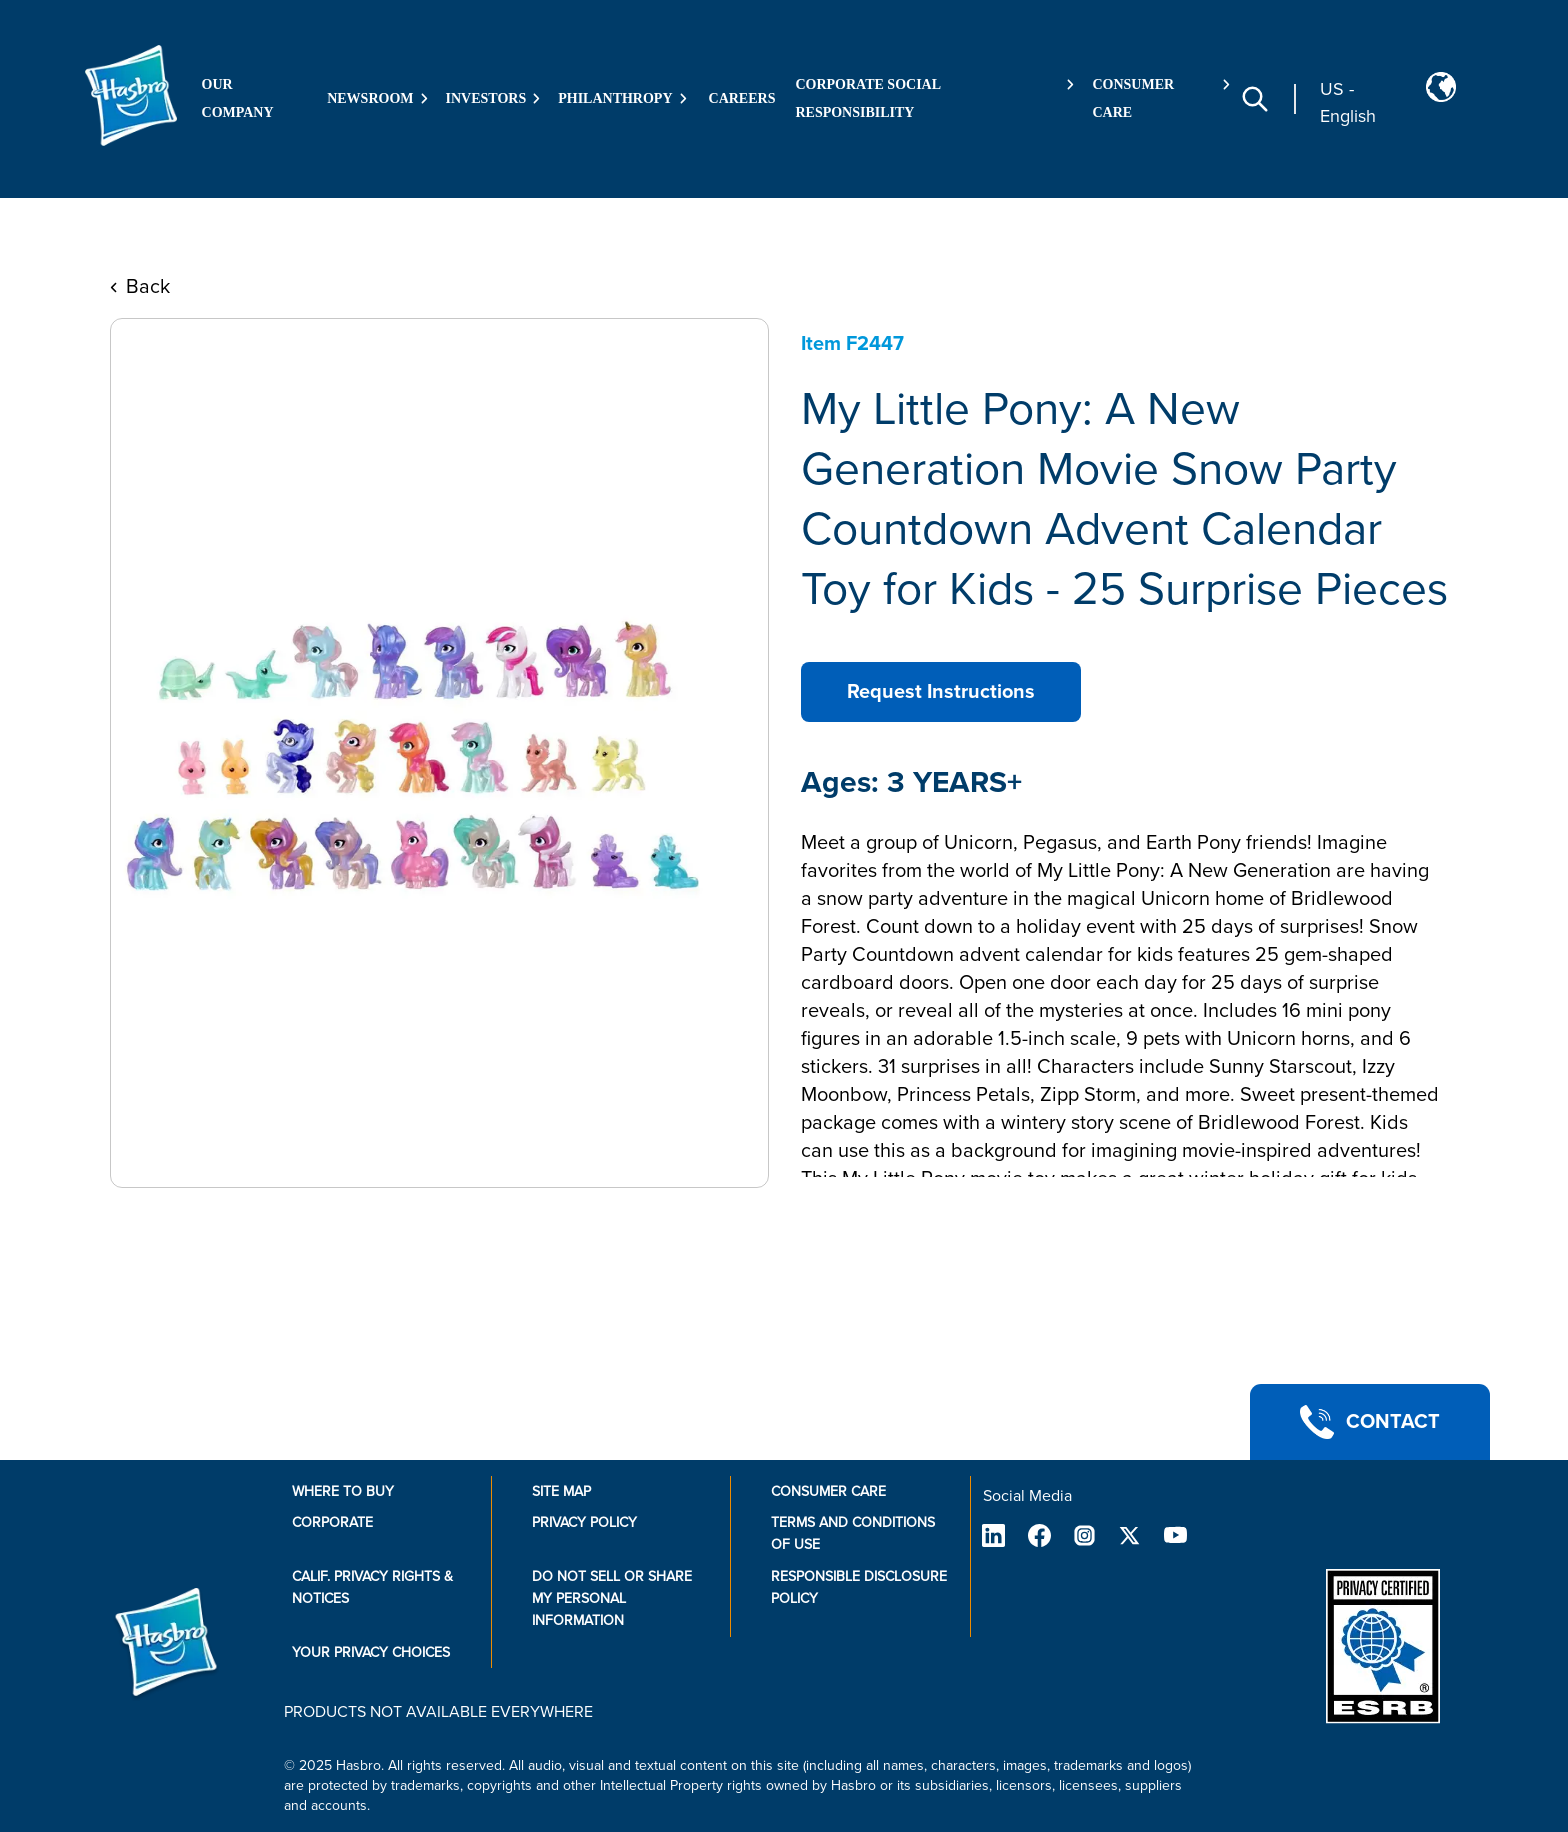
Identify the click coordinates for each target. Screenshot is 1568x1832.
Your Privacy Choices (371, 1652)
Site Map (561, 1491)
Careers (742, 98)
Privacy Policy (584, 1522)
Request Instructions (941, 692)
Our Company (238, 98)
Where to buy (343, 1491)
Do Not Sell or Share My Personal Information (612, 1598)
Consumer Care (828, 1491)
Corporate (332, 1522)
